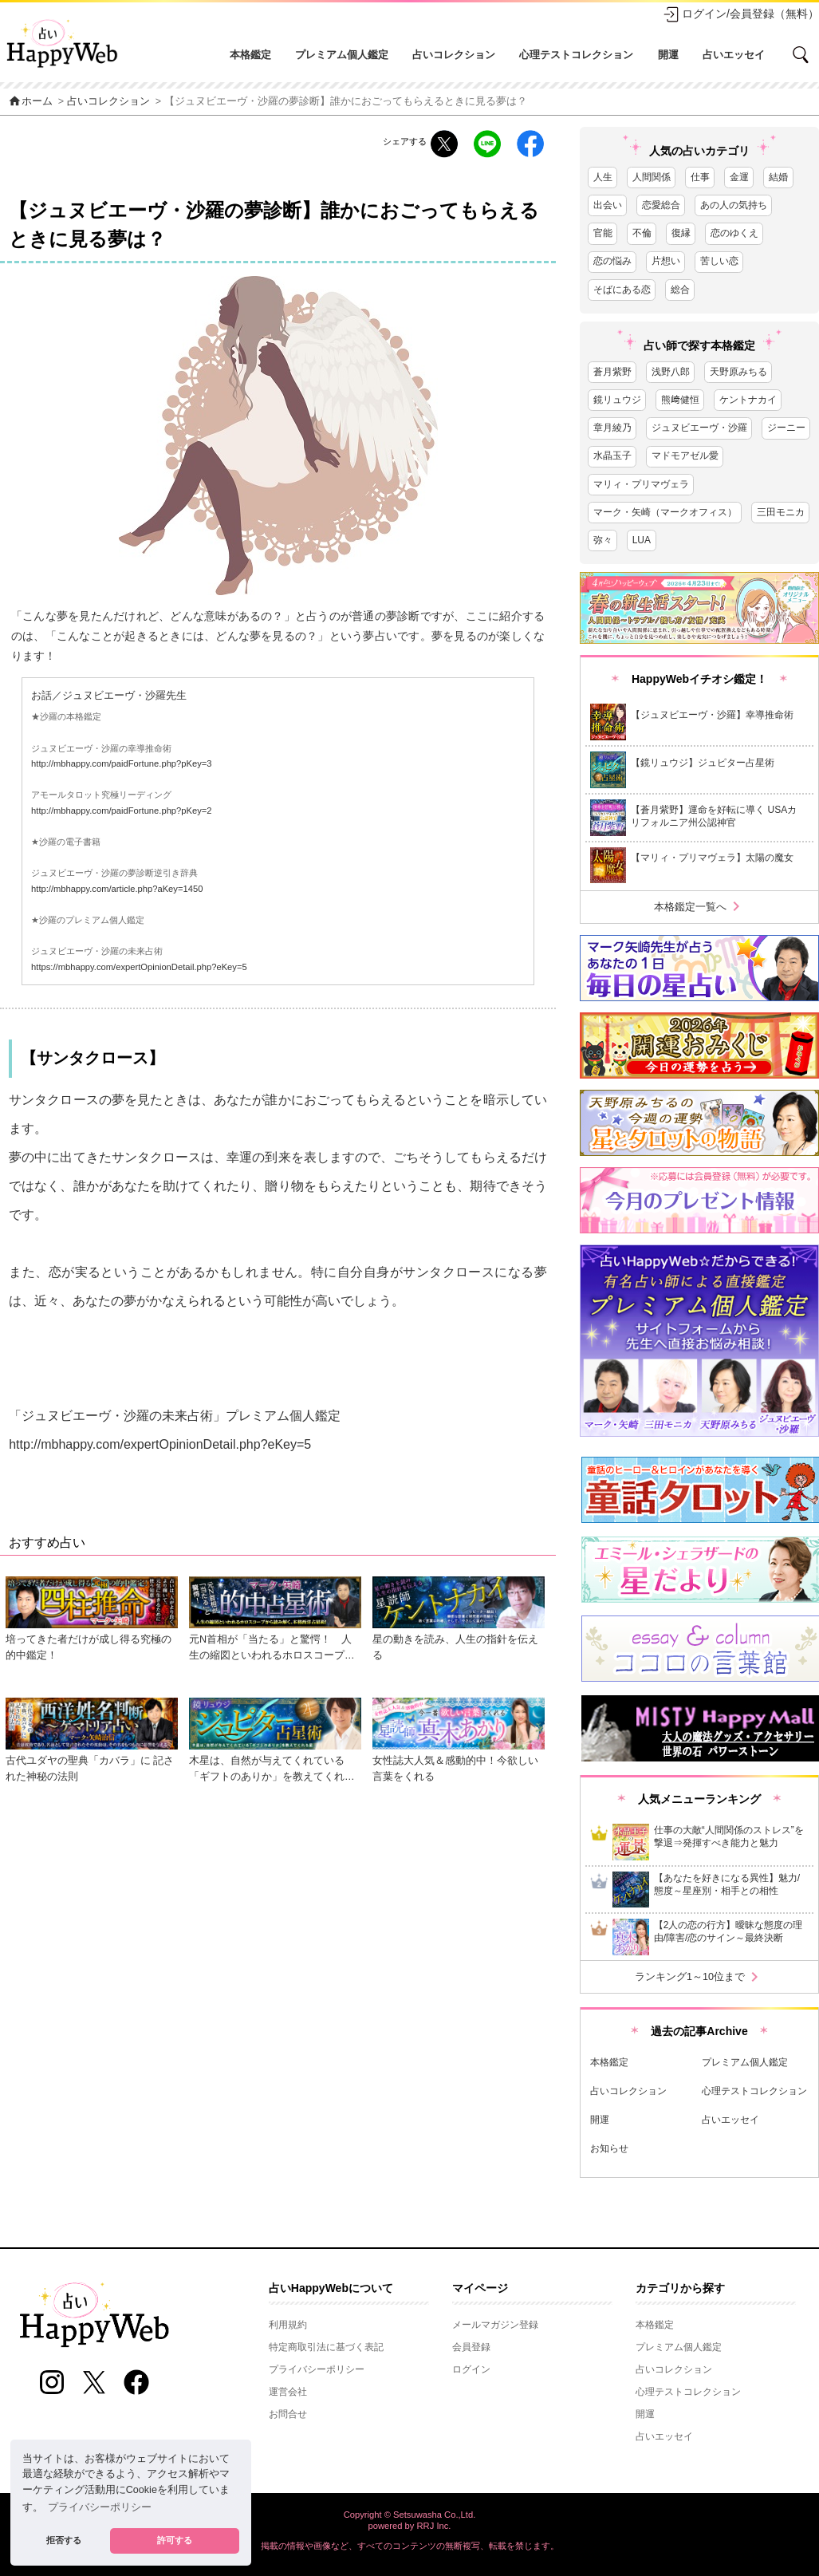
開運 (668, 55)
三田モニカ (781, 512)
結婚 (778, 177)
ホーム (30, 101)
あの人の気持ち (733, 205)
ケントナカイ (748, 399)
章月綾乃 (612, 427)
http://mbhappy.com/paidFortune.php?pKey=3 (121, 763)
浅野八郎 (671, 371)
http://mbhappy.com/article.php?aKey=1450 (117, 889)
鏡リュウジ (617, 399)
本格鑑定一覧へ (700, 907)
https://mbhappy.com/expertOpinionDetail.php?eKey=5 (139, 967)
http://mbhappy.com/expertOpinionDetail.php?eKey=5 (160, 1444)
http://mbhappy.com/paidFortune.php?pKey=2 (121, 810)
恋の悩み (612, 260)
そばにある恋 (622, 289)
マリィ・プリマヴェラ (641, 484)
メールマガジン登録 (495, 2324)
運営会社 (288, 2391)
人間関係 (651, 177)
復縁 (681, 233)
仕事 (700, 177)
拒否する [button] (63, 2540)
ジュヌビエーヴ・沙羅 (699, 427)
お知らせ (609, 2148)
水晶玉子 (612, 455)
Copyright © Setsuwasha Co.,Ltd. (410, 2514)
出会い (607, 205)
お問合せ (288, 2414)
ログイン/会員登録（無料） (741, 14)
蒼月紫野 (612, 371)
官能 (602, 233)
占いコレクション (453, 55)
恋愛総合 (661, 205)
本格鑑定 (250, 55)
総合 (680, 289)
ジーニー (786, 427)
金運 (739, 177)
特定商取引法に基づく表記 (326, 2347)
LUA (641, 540)
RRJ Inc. (434, 2526)
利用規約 (288, 2324)
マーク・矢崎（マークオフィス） (665, 512)
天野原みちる (738, 371)
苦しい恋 (719, 260)
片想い (666, 260)
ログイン (471, 2369)
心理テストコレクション (576, 55)
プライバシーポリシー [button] (100, 2507)
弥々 (602, 540)
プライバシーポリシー (316, 2369)
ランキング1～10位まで (699, 1977)
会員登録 (471, 2347)
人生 (602, 177)
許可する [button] (174, 2540)
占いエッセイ (734, 55)
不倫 (642, 233)
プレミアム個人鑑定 (341, 55)
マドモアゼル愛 (685, 455)
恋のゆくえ (734, 233)
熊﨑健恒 (680, 399)
